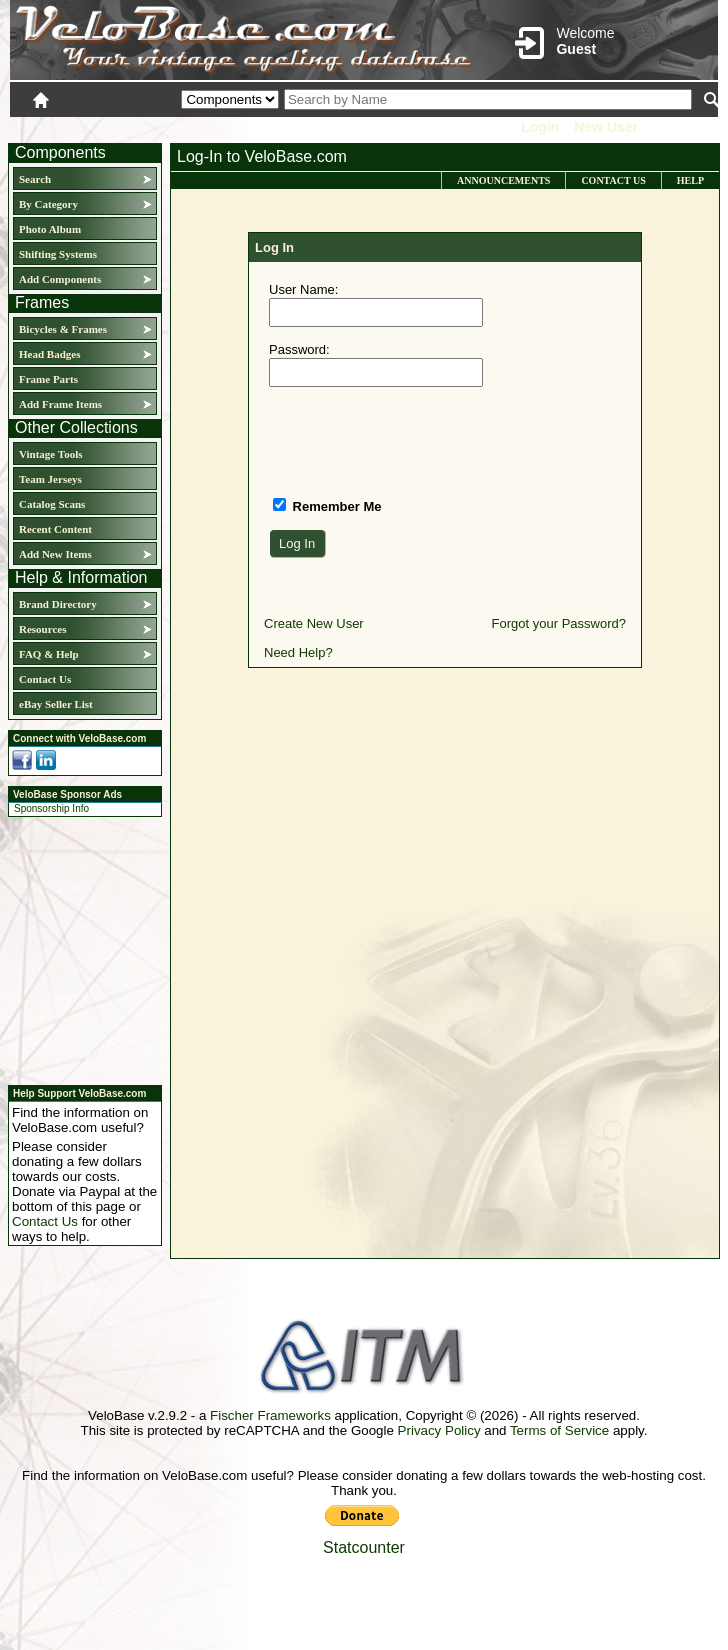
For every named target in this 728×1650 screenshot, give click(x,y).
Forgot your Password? (559, 623)
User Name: (303, 289)
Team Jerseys (50, 479)
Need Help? (298, 652)
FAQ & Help (49, 654)
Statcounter (364, 1547)
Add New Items (55, 554)
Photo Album (50, 229)
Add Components (60, 279)
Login (540, 127)
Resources (42, 629)
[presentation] (421, 441)
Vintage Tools (50, 454)
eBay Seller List (56, 704)
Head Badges (49, 354)
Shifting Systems (58, 254)
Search (35, 179)
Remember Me (335, 506)
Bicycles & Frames (64, 329)
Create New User (314, 623)
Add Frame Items (60, 404)
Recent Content (55, 529)
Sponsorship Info (51, 808)
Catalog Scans (52, 504)
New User (606, 127)
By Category (48, 204)
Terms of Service (559, 1430)
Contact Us (45, 679)
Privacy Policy (439, 1430)
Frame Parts (48, 379)
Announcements (503, 180)
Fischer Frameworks (270, 1415)
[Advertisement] (79, 948)
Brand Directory (58, 604)
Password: (299, 349)
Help (690, 180)
